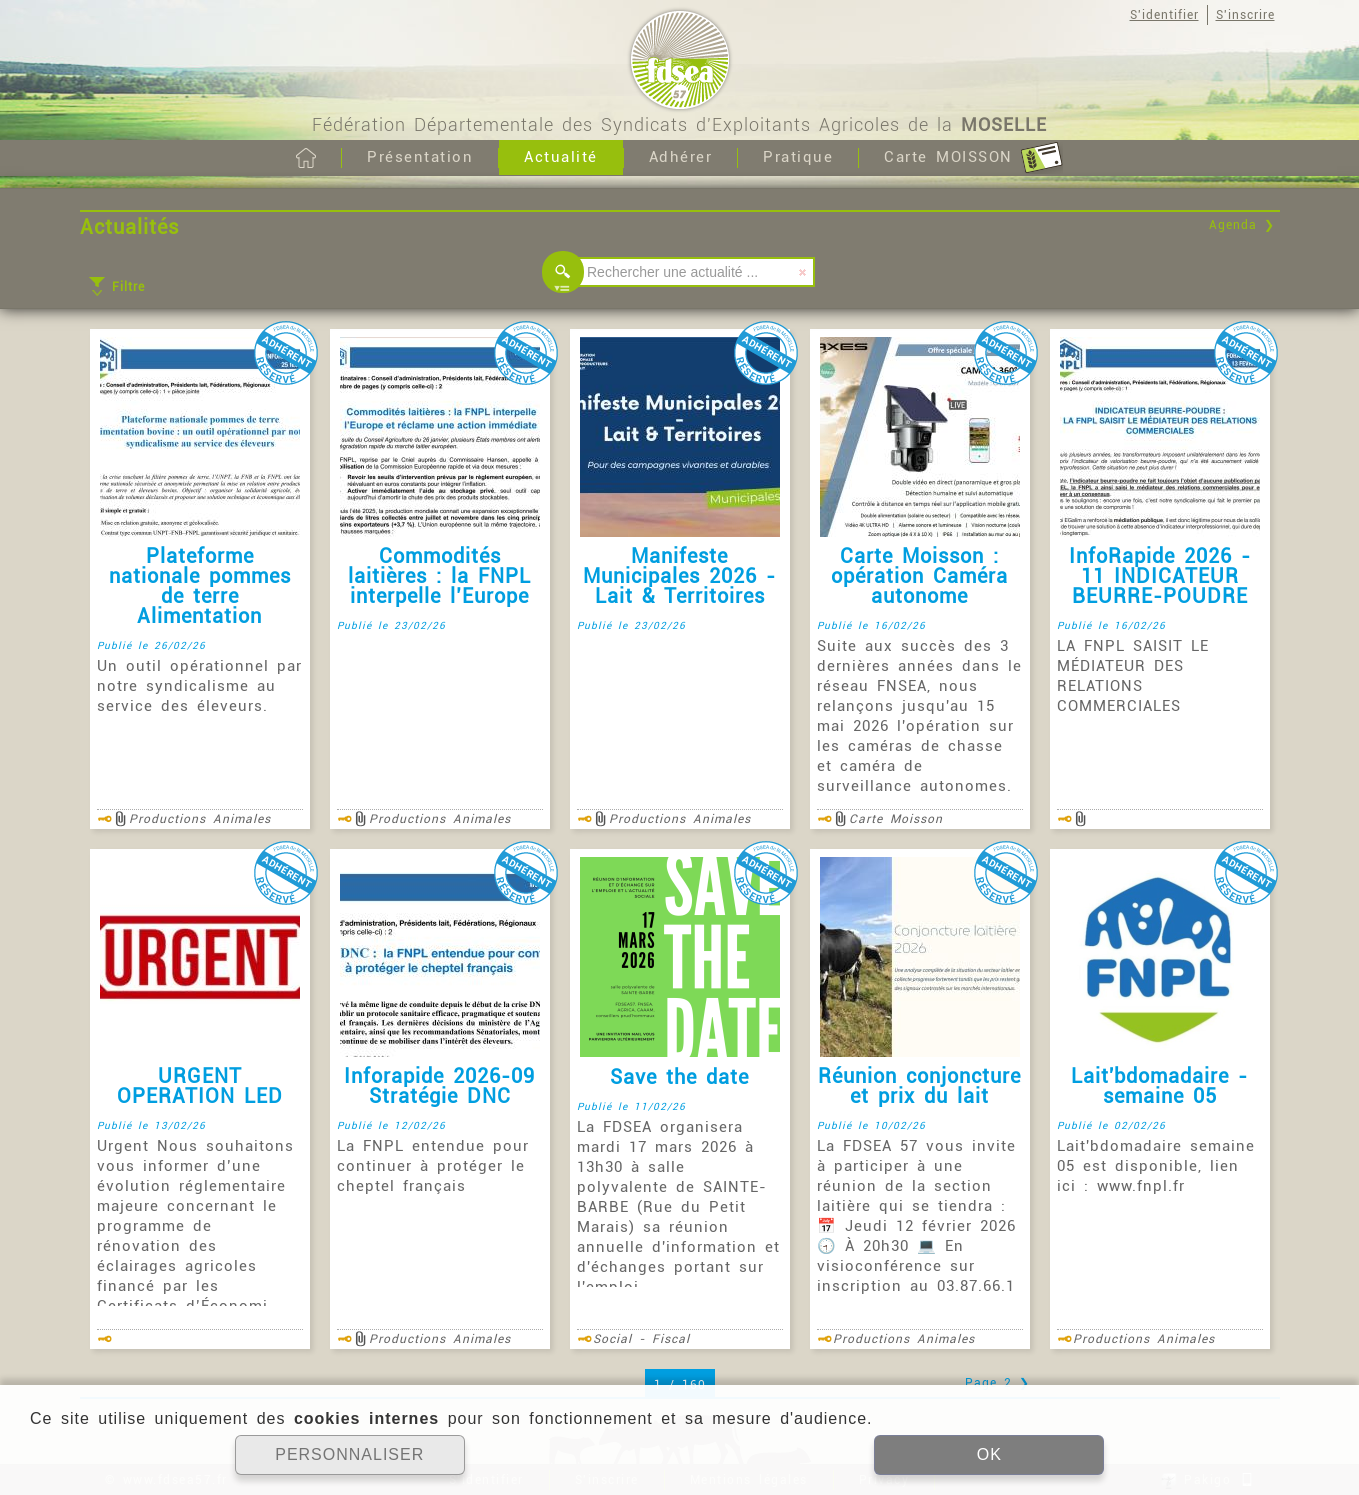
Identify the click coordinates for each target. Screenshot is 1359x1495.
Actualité (561, 157)
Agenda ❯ (1242, 225)
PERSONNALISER (349, 1454)
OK (989, 1454)
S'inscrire (1245, 15)
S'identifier (1164, 15)
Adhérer (681, 157)
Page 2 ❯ (997, 1383)
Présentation (420, 157)
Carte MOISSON (973, 158)
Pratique (798, 157)
